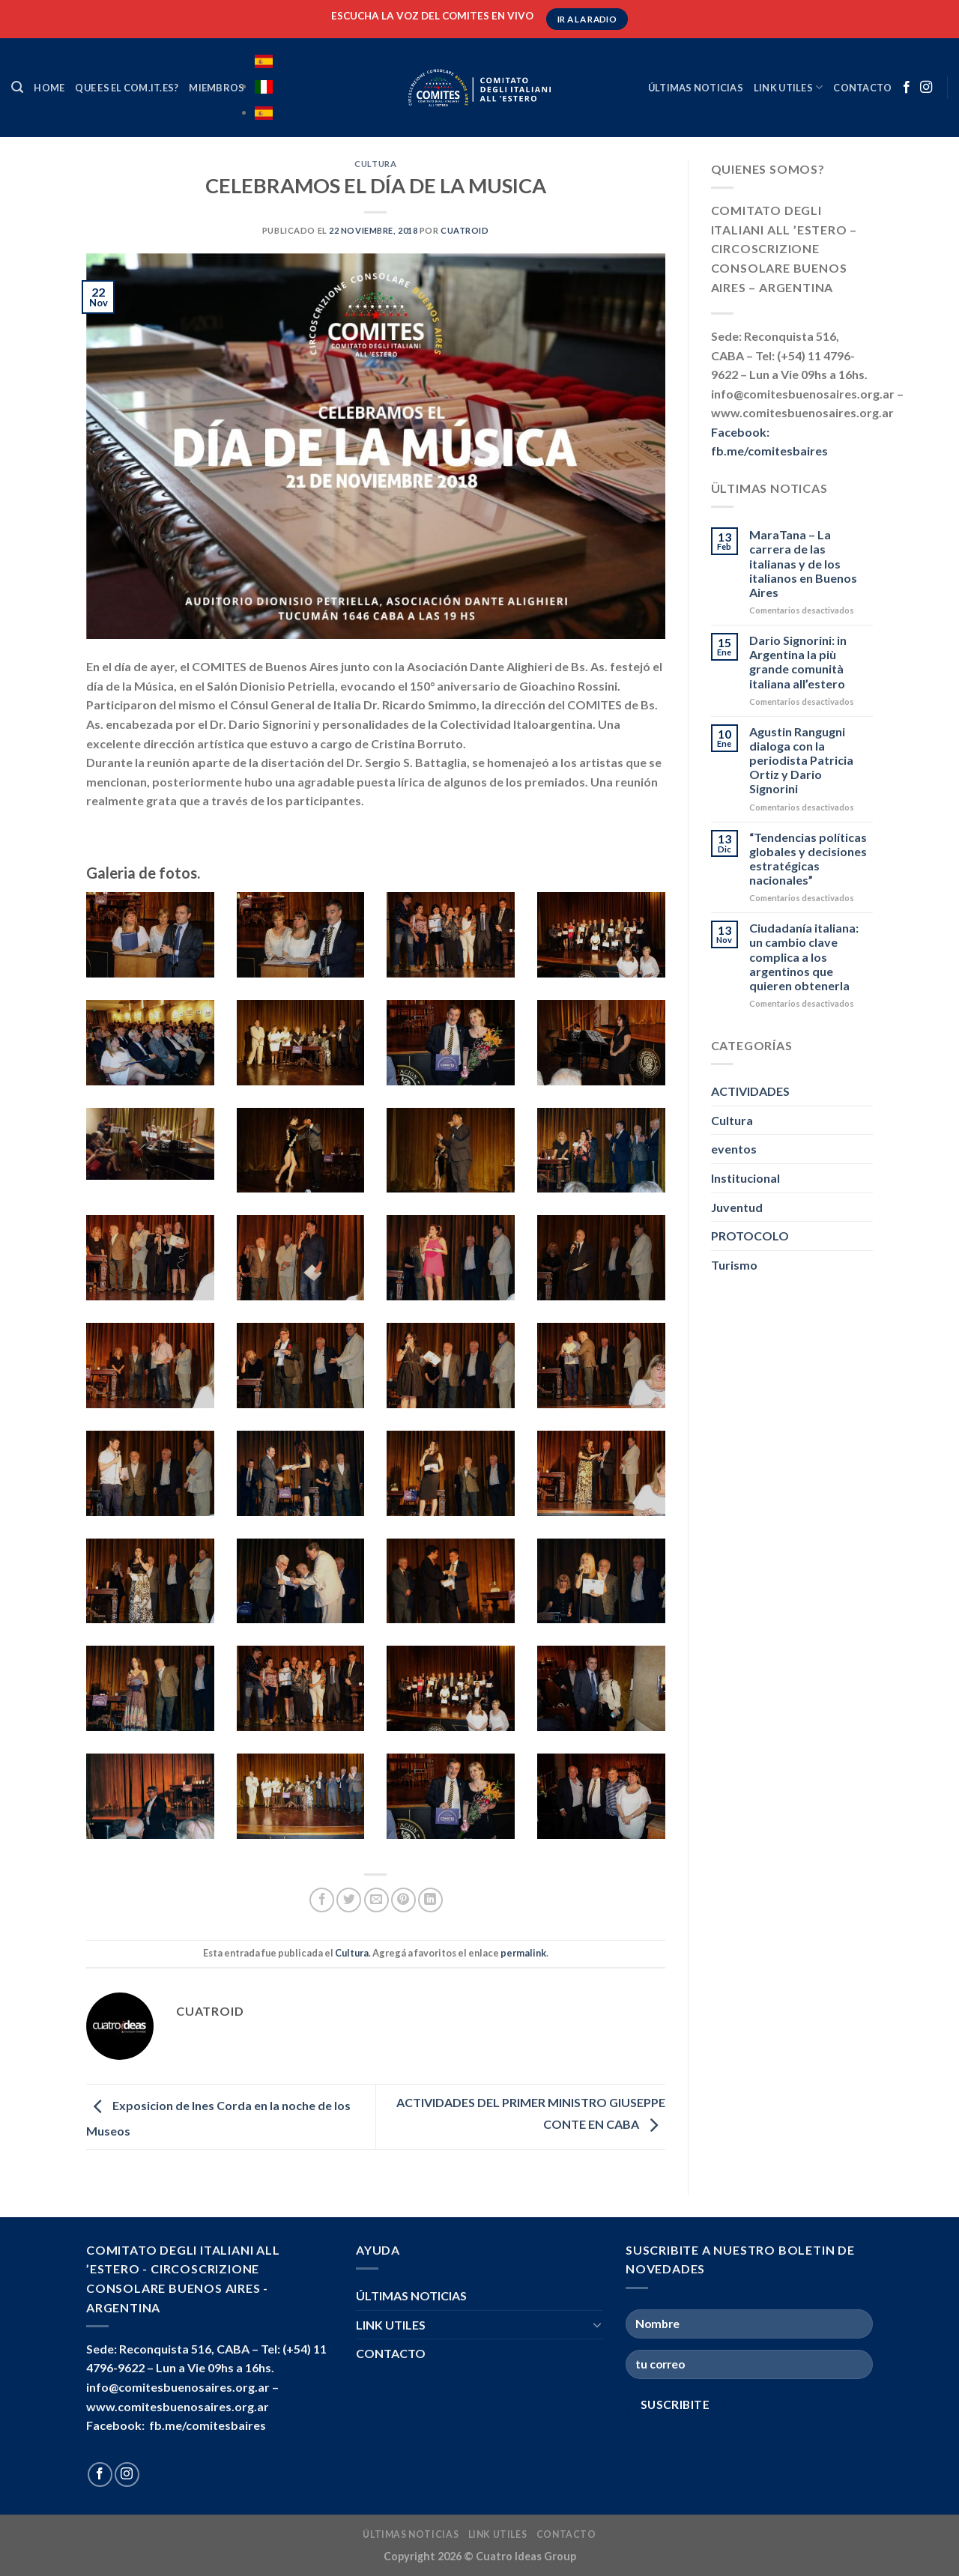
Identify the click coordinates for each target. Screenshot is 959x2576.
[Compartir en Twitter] (348, 1900)
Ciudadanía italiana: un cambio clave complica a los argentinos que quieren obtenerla (804, 956)
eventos (734, 1149)
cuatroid (464, 230)
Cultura (375, 164)
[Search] (17, 87)
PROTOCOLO (750, 1235)
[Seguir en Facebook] (907, 87)
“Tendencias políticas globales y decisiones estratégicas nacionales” (808, 859)
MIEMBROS (216, 88)
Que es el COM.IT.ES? (126, 88)
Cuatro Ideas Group (526, 2556)
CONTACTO (862, 88)
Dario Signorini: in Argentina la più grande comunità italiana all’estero (798, 662)
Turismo (734, 1265)
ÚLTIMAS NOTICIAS (695, 88)
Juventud (737, 1207)
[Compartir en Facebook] (321, 1900)
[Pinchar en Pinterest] (403, 1900)
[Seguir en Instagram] (926, 87)
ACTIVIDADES (750, 1091)
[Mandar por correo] (376, 1900)
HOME (49, 88)
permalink (523, 1953)
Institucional (745, 1178)
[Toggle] (597, 2324)
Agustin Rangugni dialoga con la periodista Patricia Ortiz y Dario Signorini (801, 760)
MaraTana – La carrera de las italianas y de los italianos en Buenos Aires (803, 563)
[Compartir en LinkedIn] (430, 1900)
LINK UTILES (788, 87)
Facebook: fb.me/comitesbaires (176, 2425)
